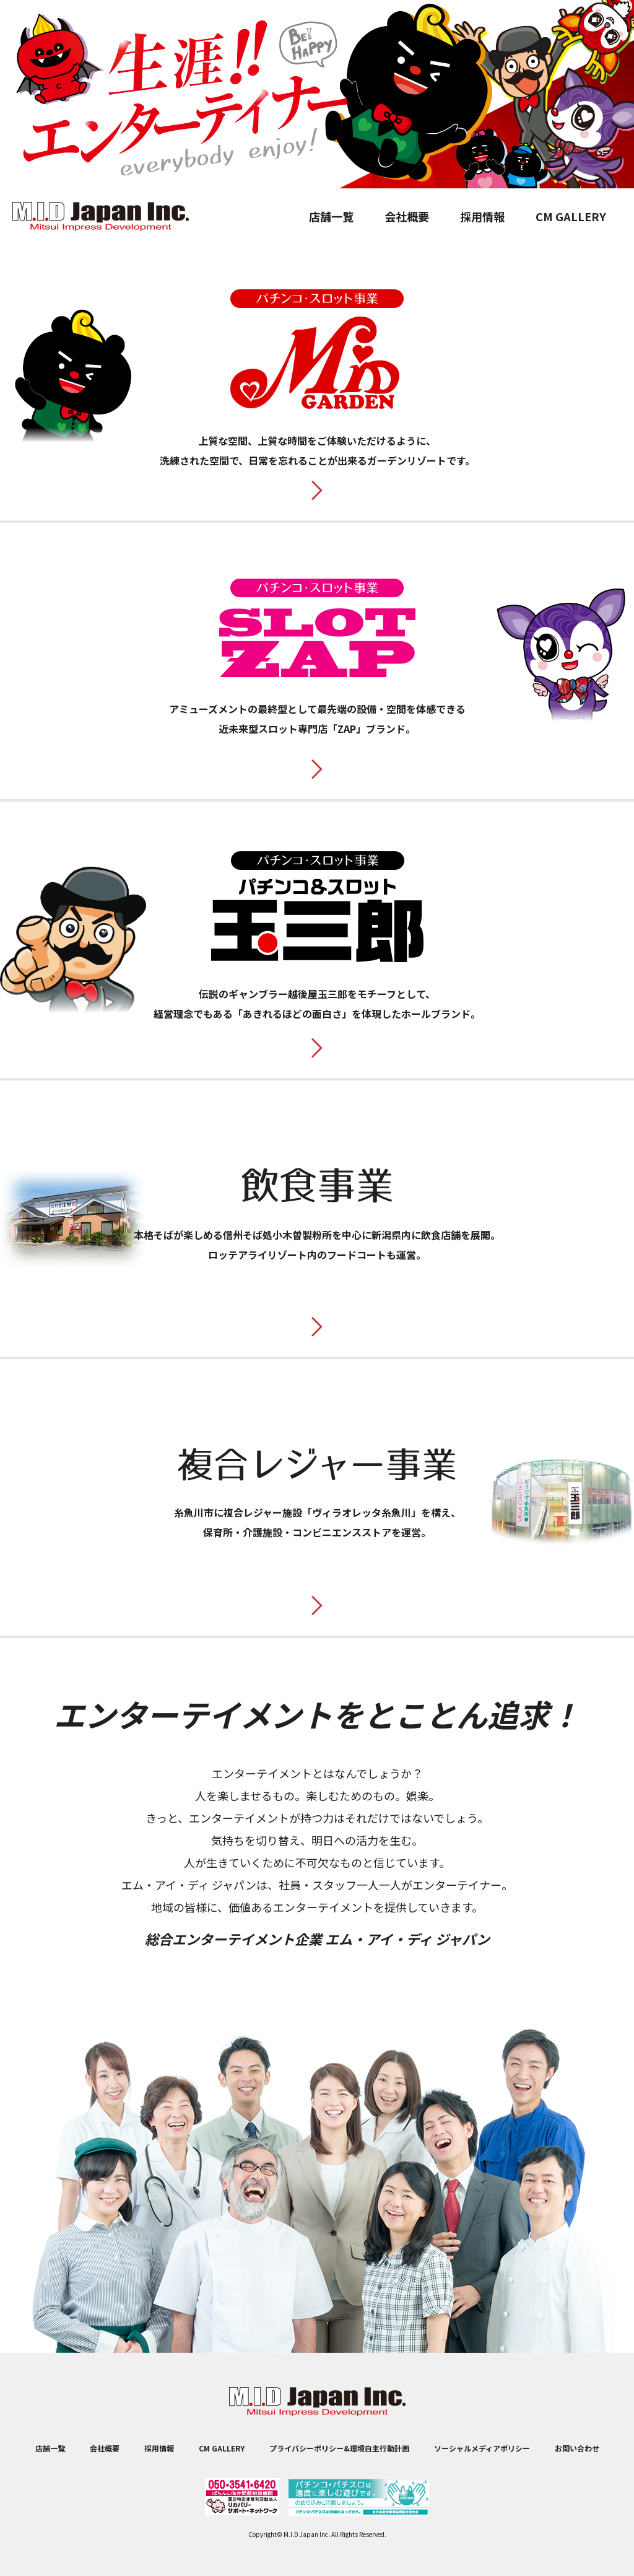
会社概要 (406, 216)
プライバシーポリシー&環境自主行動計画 (339, 2448)
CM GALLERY (571, 216)
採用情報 (482, 216)
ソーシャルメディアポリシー (482, 2448)
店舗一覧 (331, 216)
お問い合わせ (577, 2448)
